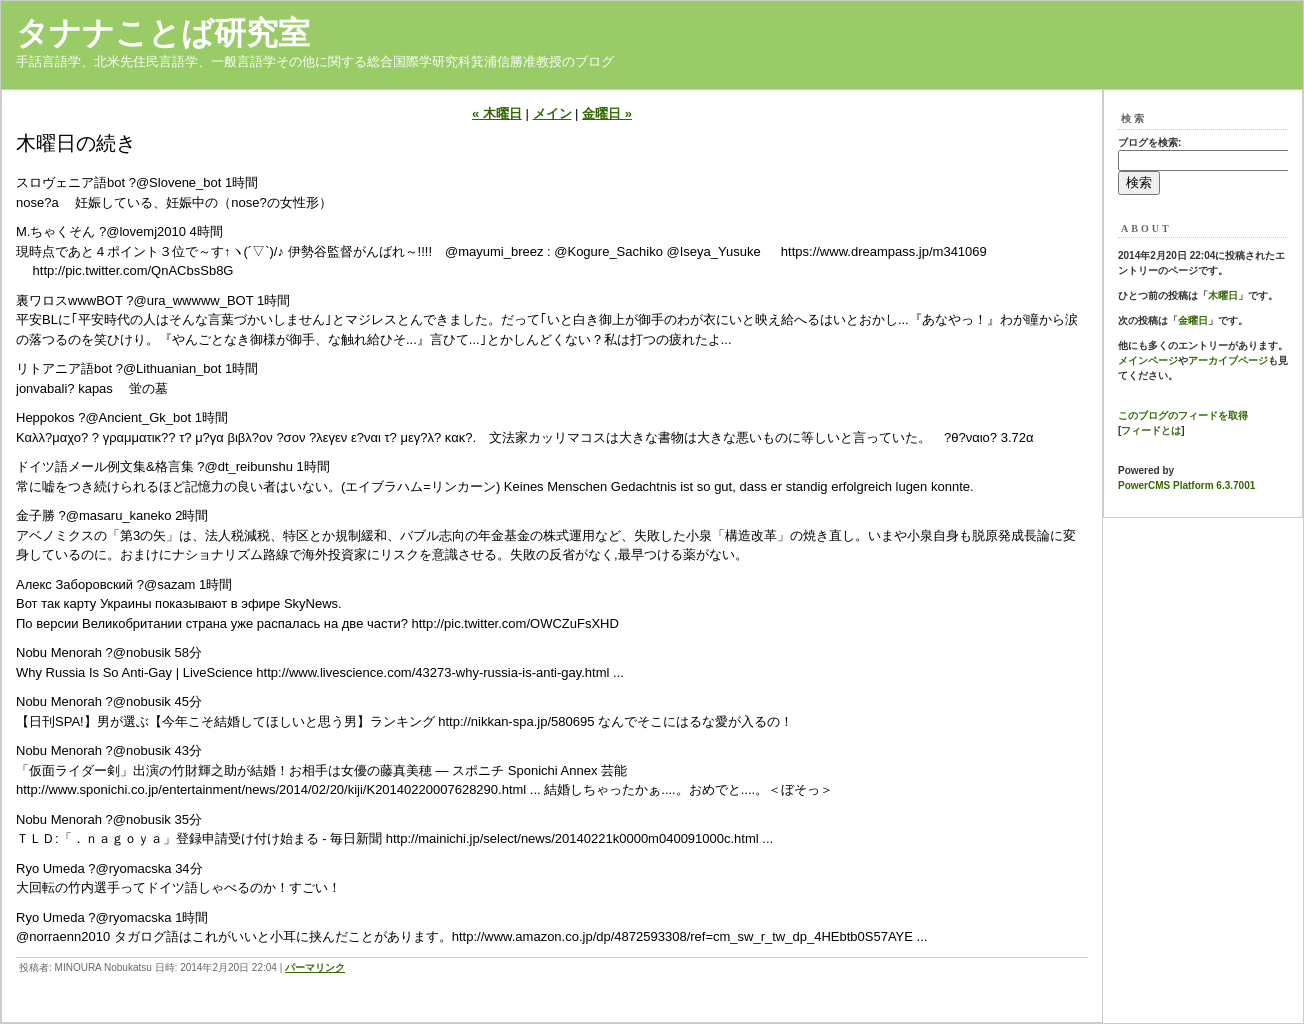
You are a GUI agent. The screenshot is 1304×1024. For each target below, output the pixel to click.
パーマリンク (315, 967)
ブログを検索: (1149, 142)
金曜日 (1193, 320)
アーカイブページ (1228, 360)
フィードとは (1151, 430)
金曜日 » (607, 113)
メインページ (1148, 360)
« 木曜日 (497, 113)
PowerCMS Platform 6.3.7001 (1186, 485)
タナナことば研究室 (163, 33)
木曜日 (1223, 295)
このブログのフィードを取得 (1183, 415)
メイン (552, 113)
